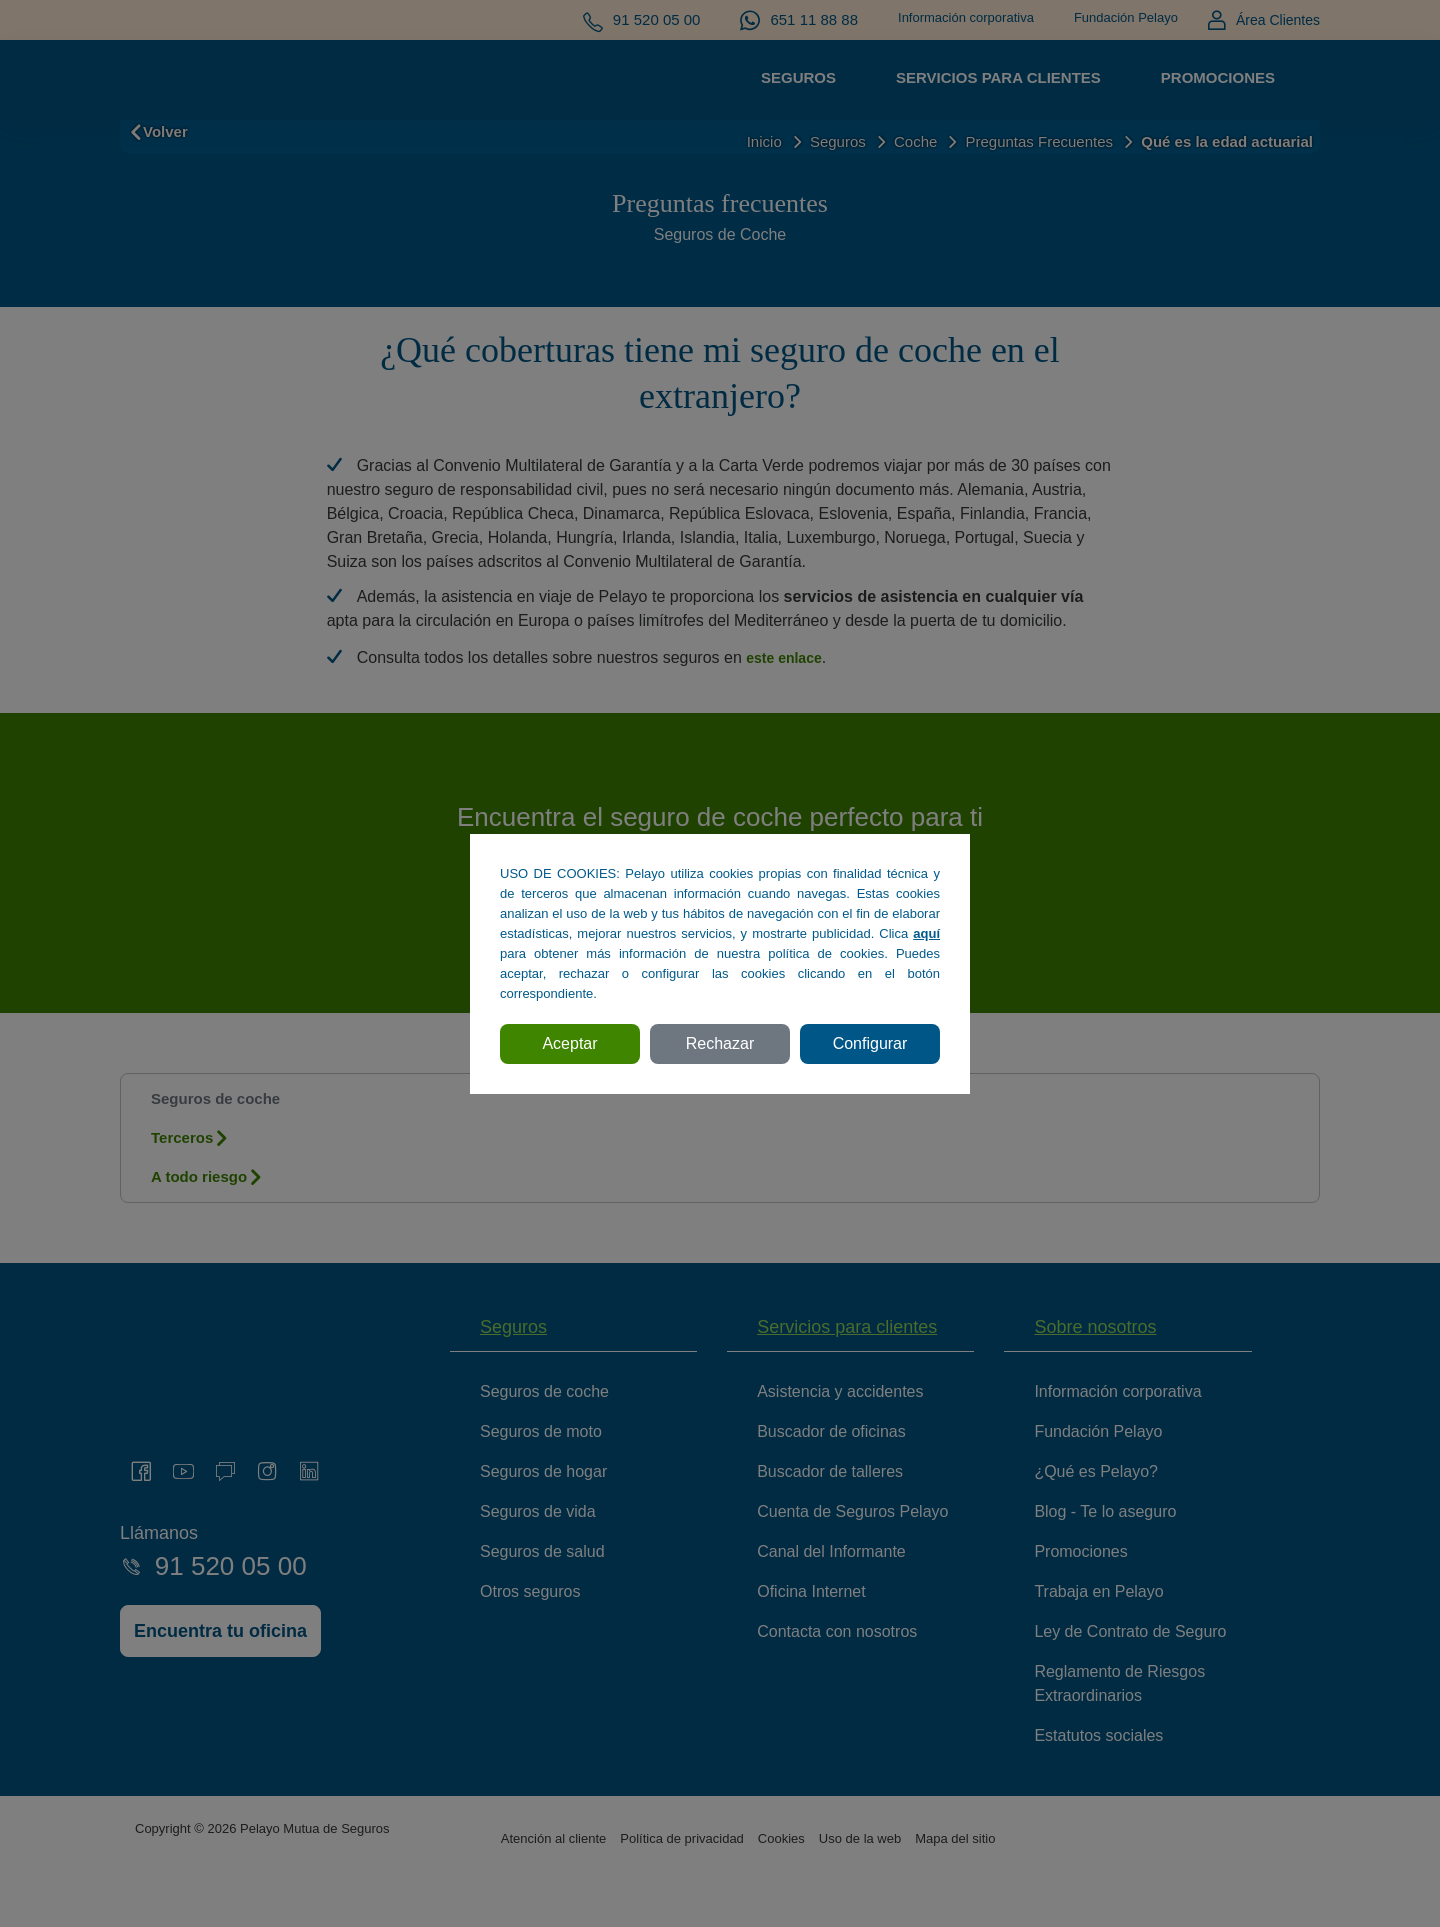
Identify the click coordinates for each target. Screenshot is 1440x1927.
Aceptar (569, 1043)
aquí (926, 933)
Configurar (870, 1043)
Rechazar (720, 1043)
